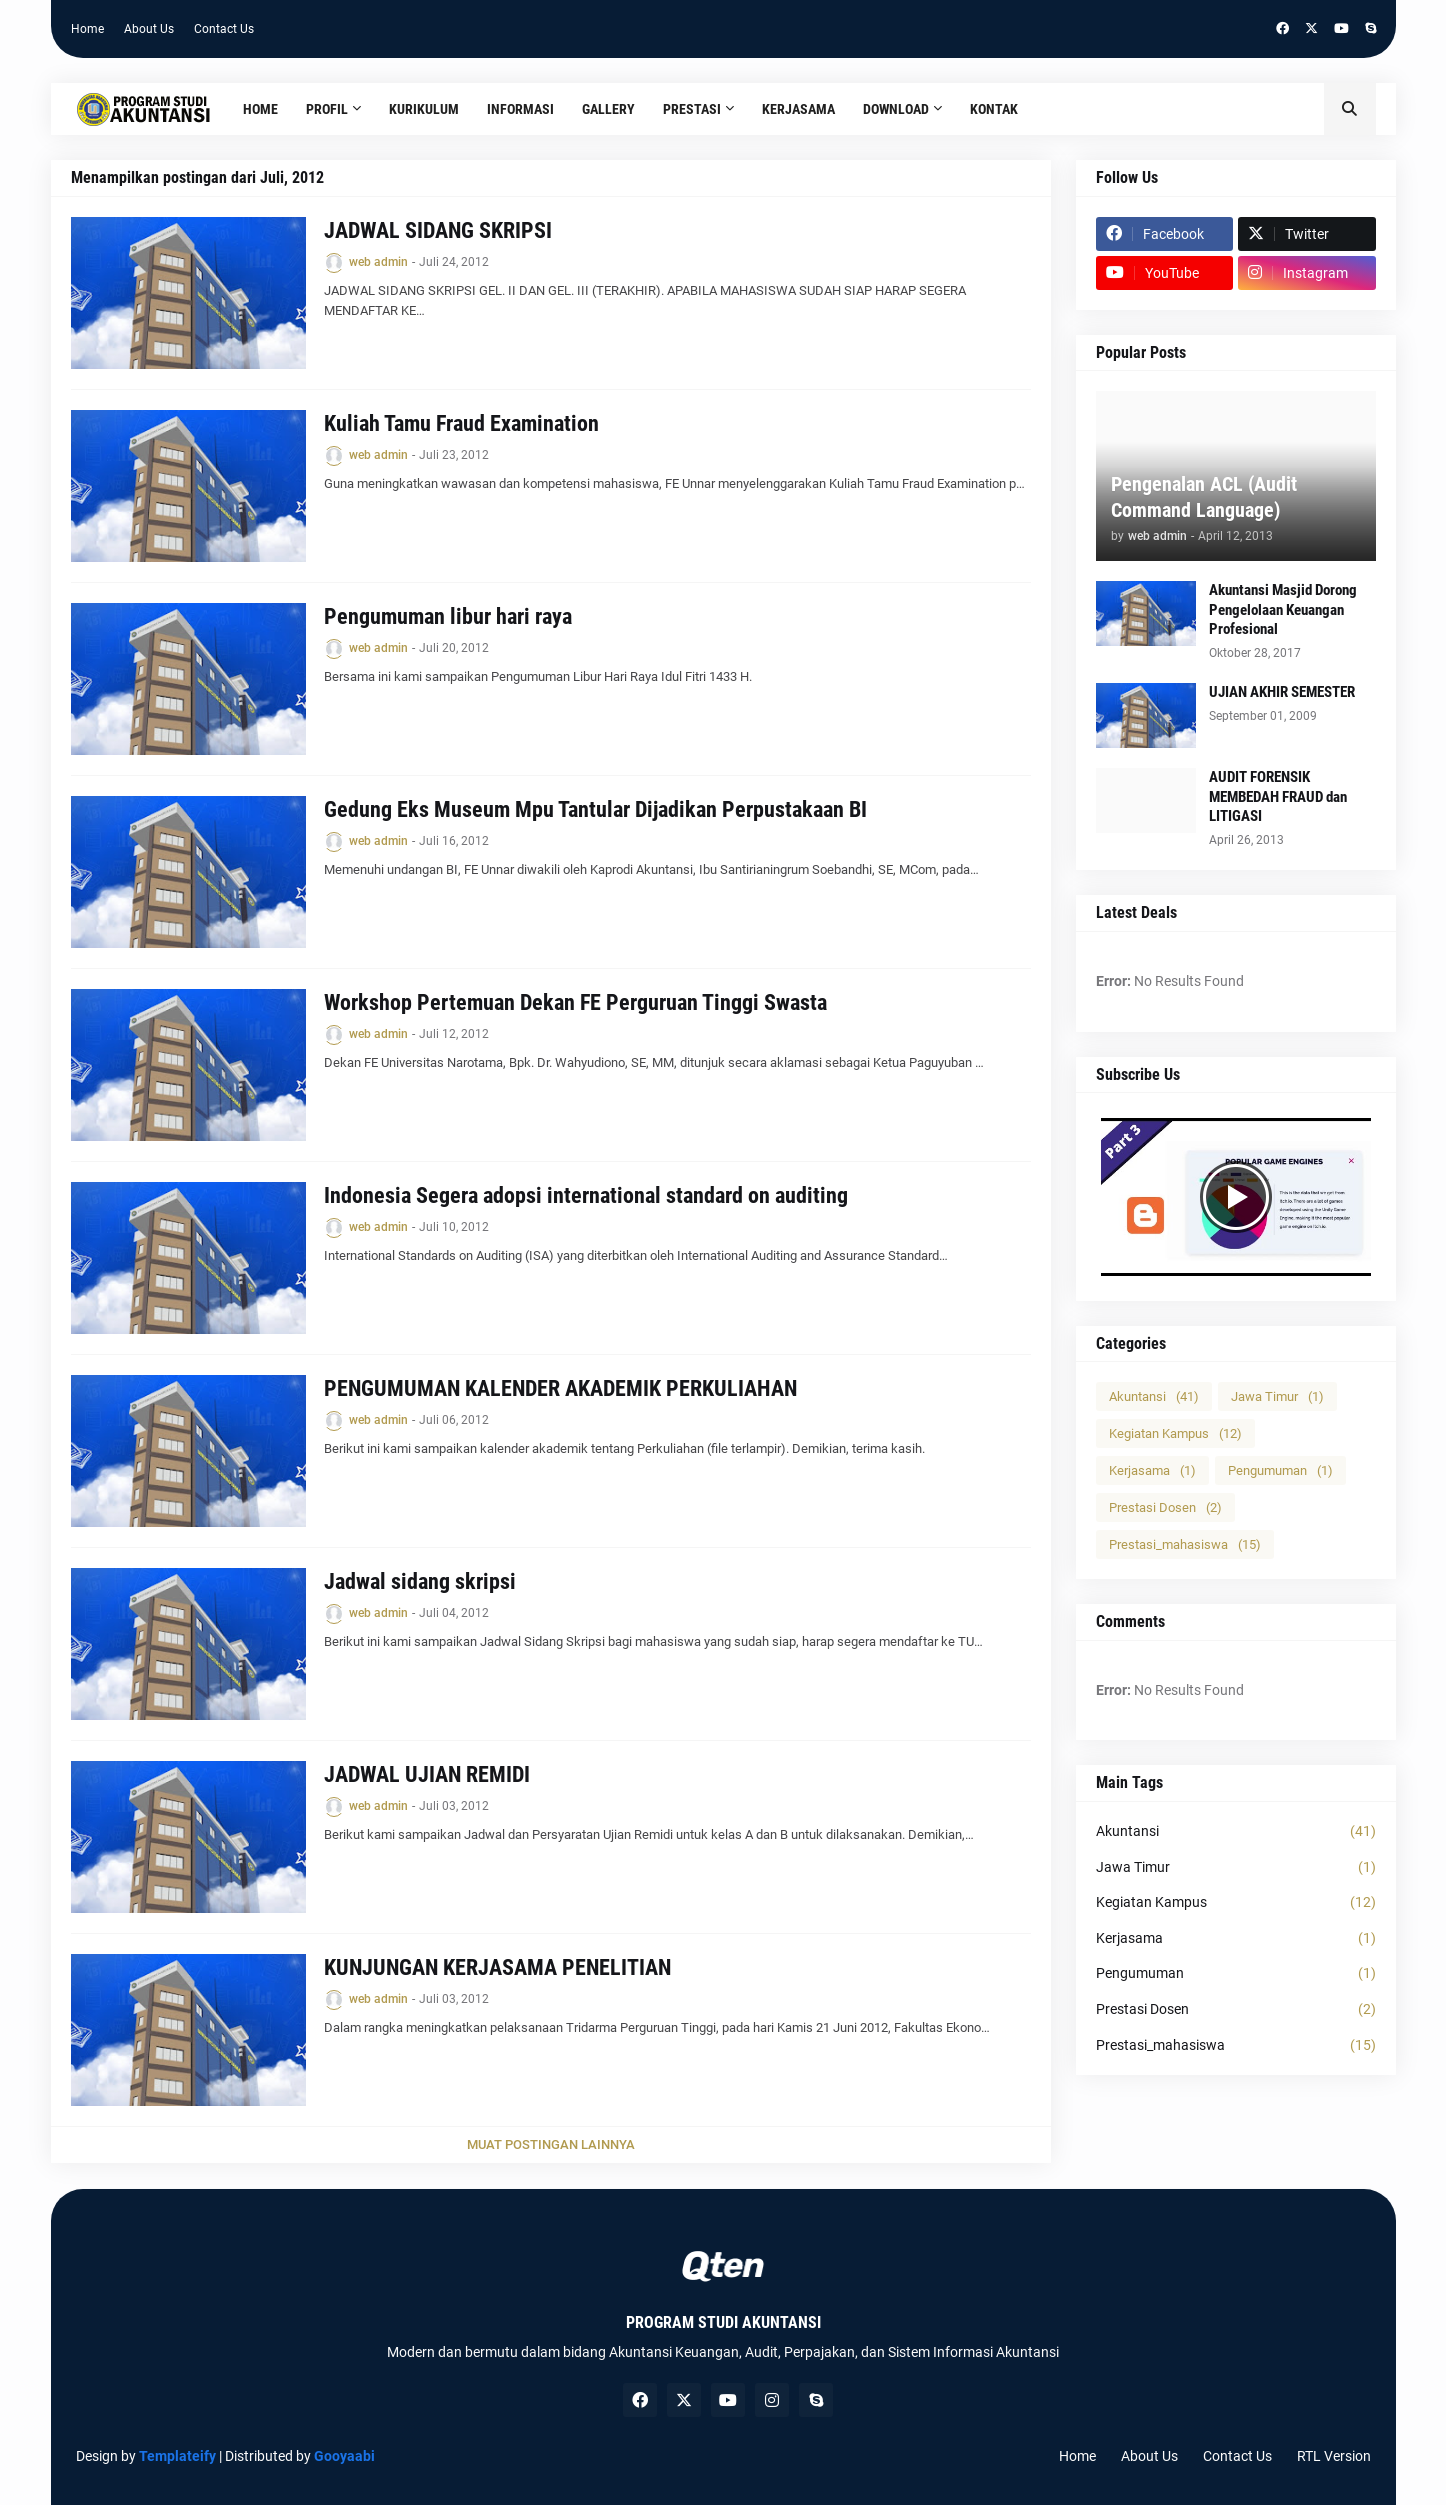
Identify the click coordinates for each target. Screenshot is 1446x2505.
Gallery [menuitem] (608, 109)
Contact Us (224, 29)
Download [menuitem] (896, 109)
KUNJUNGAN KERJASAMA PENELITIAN (497, 1967)
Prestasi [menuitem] (692, 109)
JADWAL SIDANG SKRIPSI (438, 230)
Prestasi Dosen (1165, 1507)
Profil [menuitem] (327, 109)
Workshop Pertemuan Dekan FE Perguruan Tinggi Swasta (575, 1002)
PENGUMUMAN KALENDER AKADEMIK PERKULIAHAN (560, 1388)
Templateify (177, 2456)
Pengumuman (1280, 1470)
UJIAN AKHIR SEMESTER (1282, 692)
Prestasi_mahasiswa (1185, 1544)
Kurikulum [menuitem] (424, 109)
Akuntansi (1154, 1396)
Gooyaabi (344, 2456)
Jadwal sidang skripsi (420, 1581)
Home (87, 29)
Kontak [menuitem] (994, 109)
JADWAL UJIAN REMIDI (427, 1774)
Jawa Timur (1277, 1396)
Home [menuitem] (260, 109)
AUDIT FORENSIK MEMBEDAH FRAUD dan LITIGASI (1278, 796)
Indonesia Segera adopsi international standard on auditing (586, 1195)
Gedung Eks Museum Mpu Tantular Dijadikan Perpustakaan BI (595, 809)
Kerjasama (1152, 1470)
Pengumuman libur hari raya (448, 616)
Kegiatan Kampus (1175, 1433)
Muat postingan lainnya (551, 2144)
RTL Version (1334, 2456)
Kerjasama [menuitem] (798, 109)
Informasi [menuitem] (520, 109)
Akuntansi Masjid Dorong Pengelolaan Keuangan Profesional (1283, 609)
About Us (149, 29)
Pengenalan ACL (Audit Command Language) (1204, 497)
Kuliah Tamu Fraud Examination (461, 423)
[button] (1350, 109)
